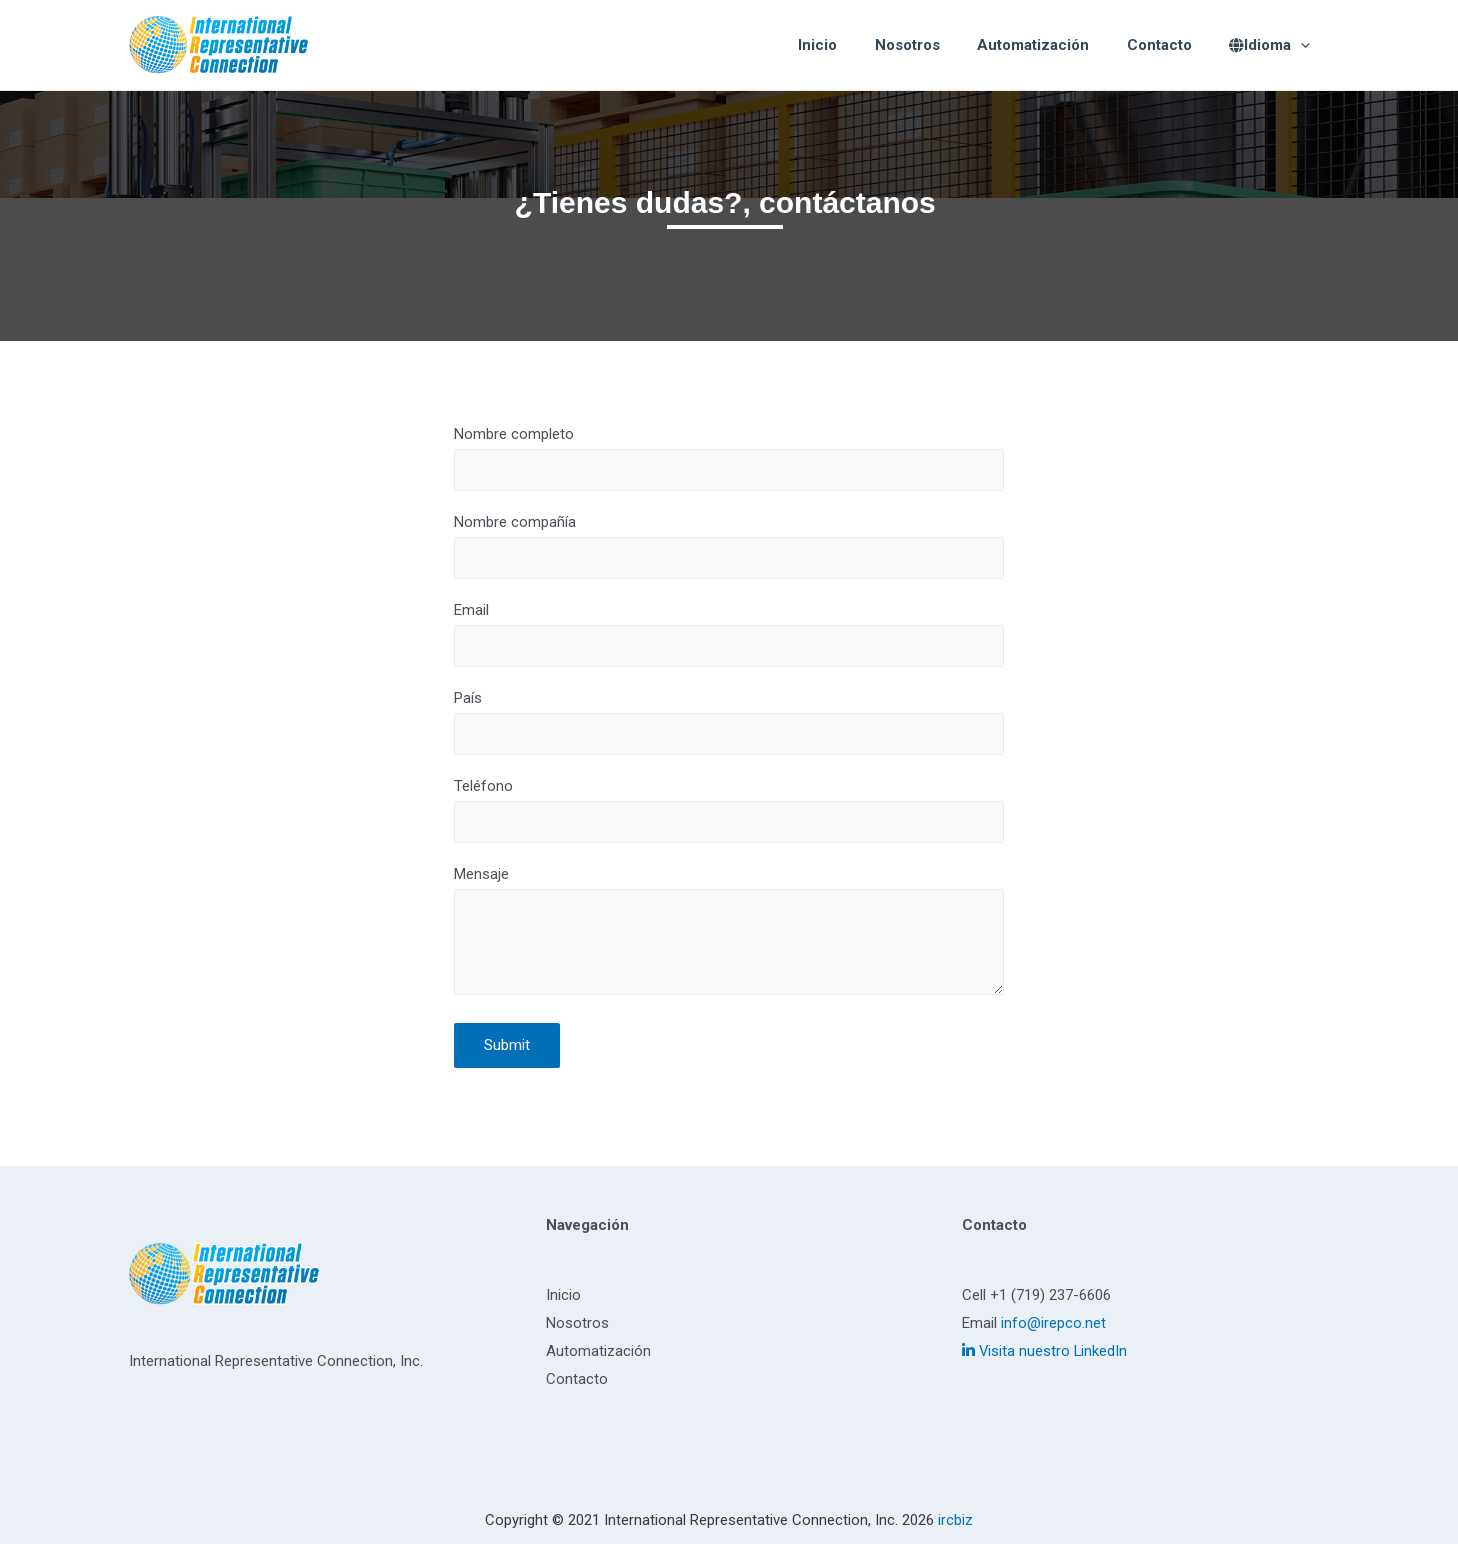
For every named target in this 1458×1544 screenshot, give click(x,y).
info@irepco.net (1053, 1326)
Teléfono (729, 812)
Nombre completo (729, 458)
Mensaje (729, 938)
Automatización (1052, 45)
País (729, 723)
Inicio (851, 45)
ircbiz (955, 1523)
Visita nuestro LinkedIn (1045, 1354)
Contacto (1170, 45)
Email (729, 635)
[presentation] (1304, 45)
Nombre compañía (729, 547)
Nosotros (933, 45)
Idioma (1273, 45)
